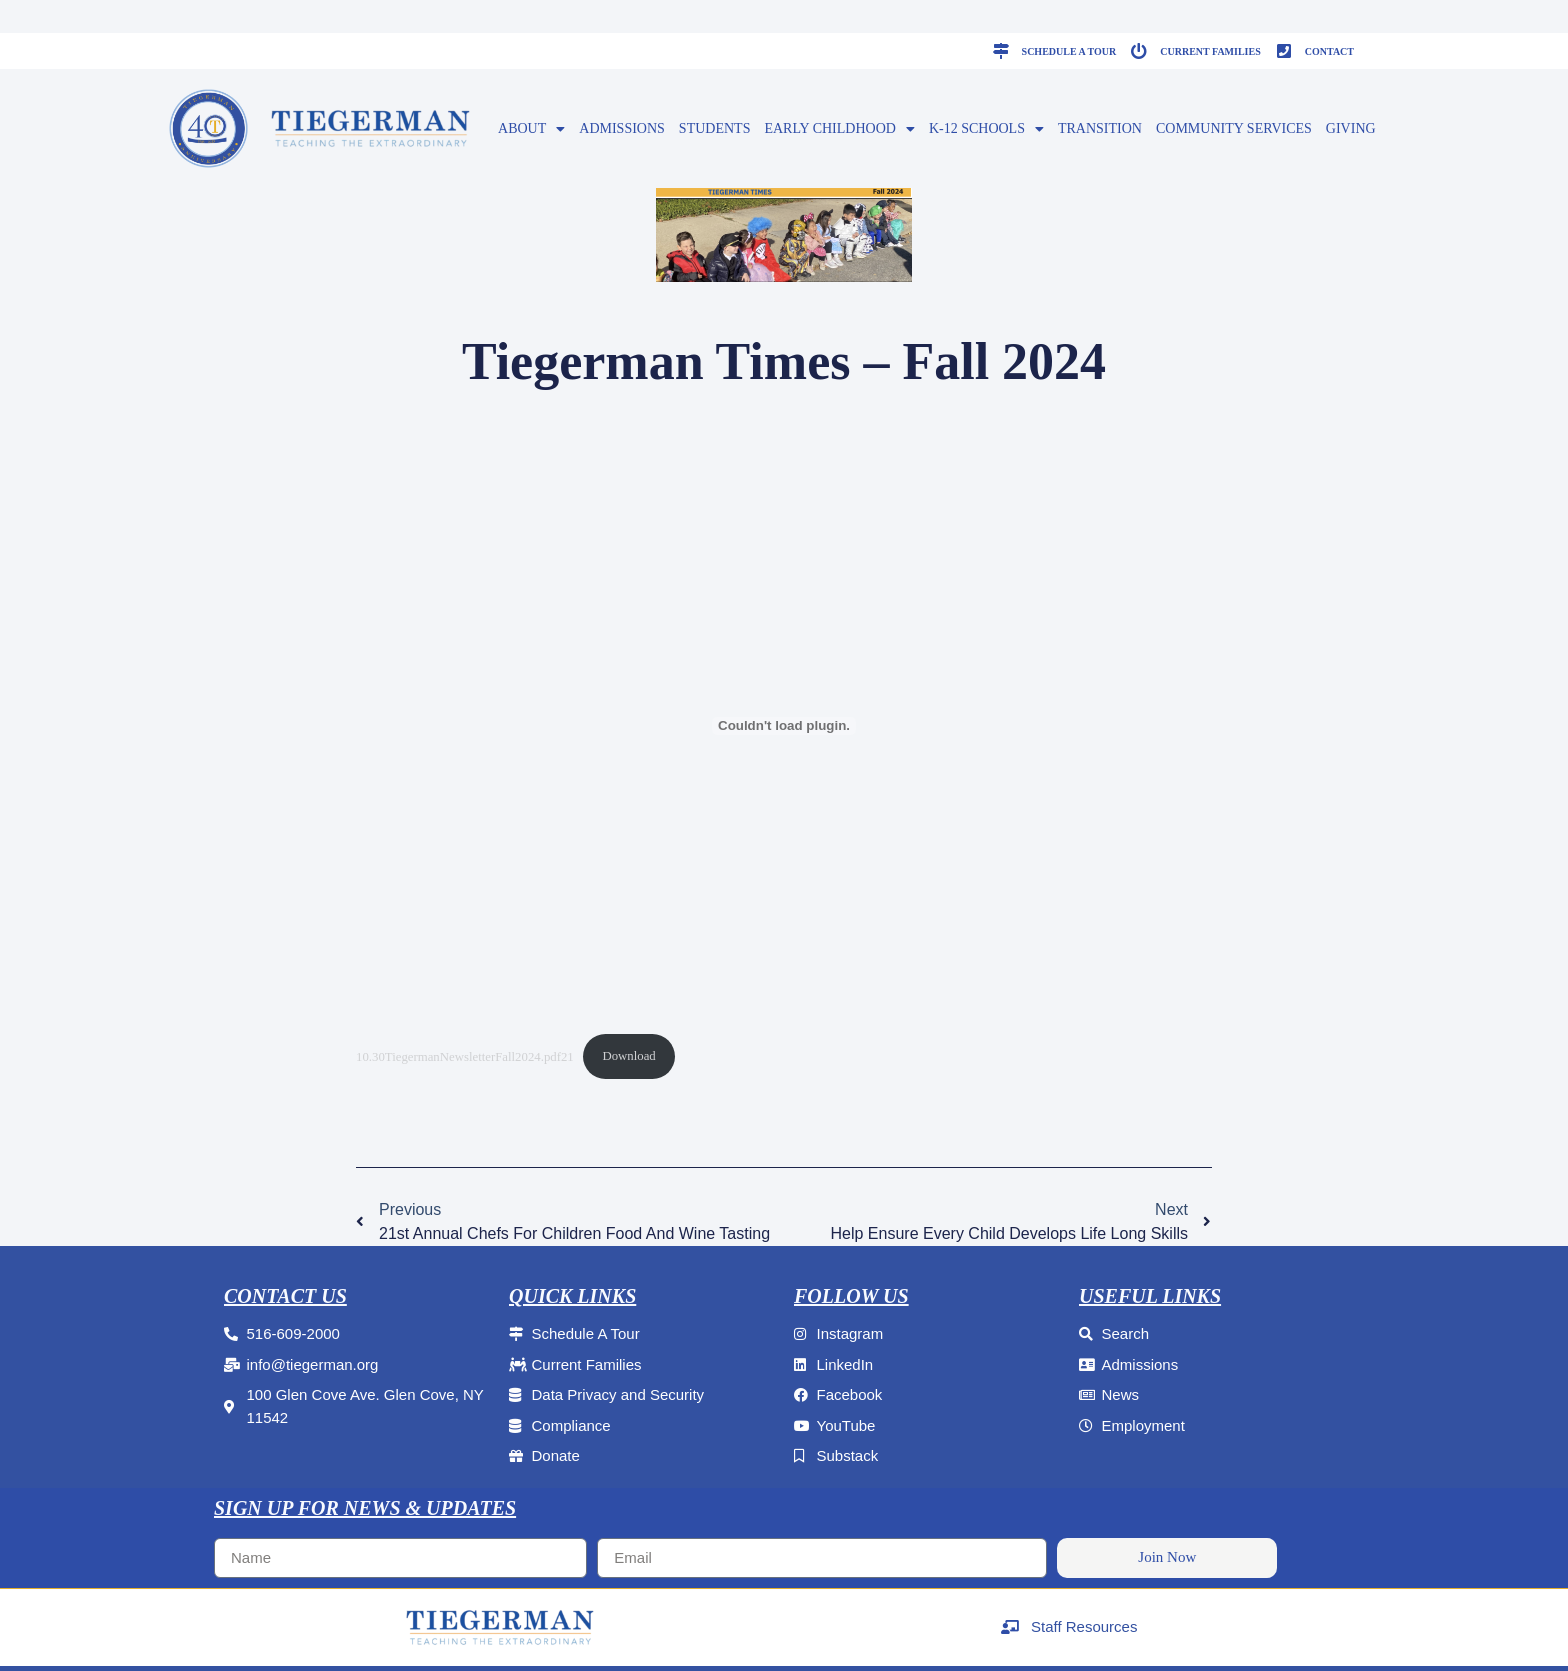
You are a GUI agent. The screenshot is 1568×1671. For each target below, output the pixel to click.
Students (715, 128)
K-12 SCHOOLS (986, 129)
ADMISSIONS (622, 128)
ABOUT (531, 129)
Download (628, 1056)
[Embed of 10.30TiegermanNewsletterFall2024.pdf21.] (784, 726)
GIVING (1351, 128)
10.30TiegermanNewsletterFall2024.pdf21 (465, 1056)
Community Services (1234, 128)
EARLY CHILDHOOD (839, 129)
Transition (1100, 128)
